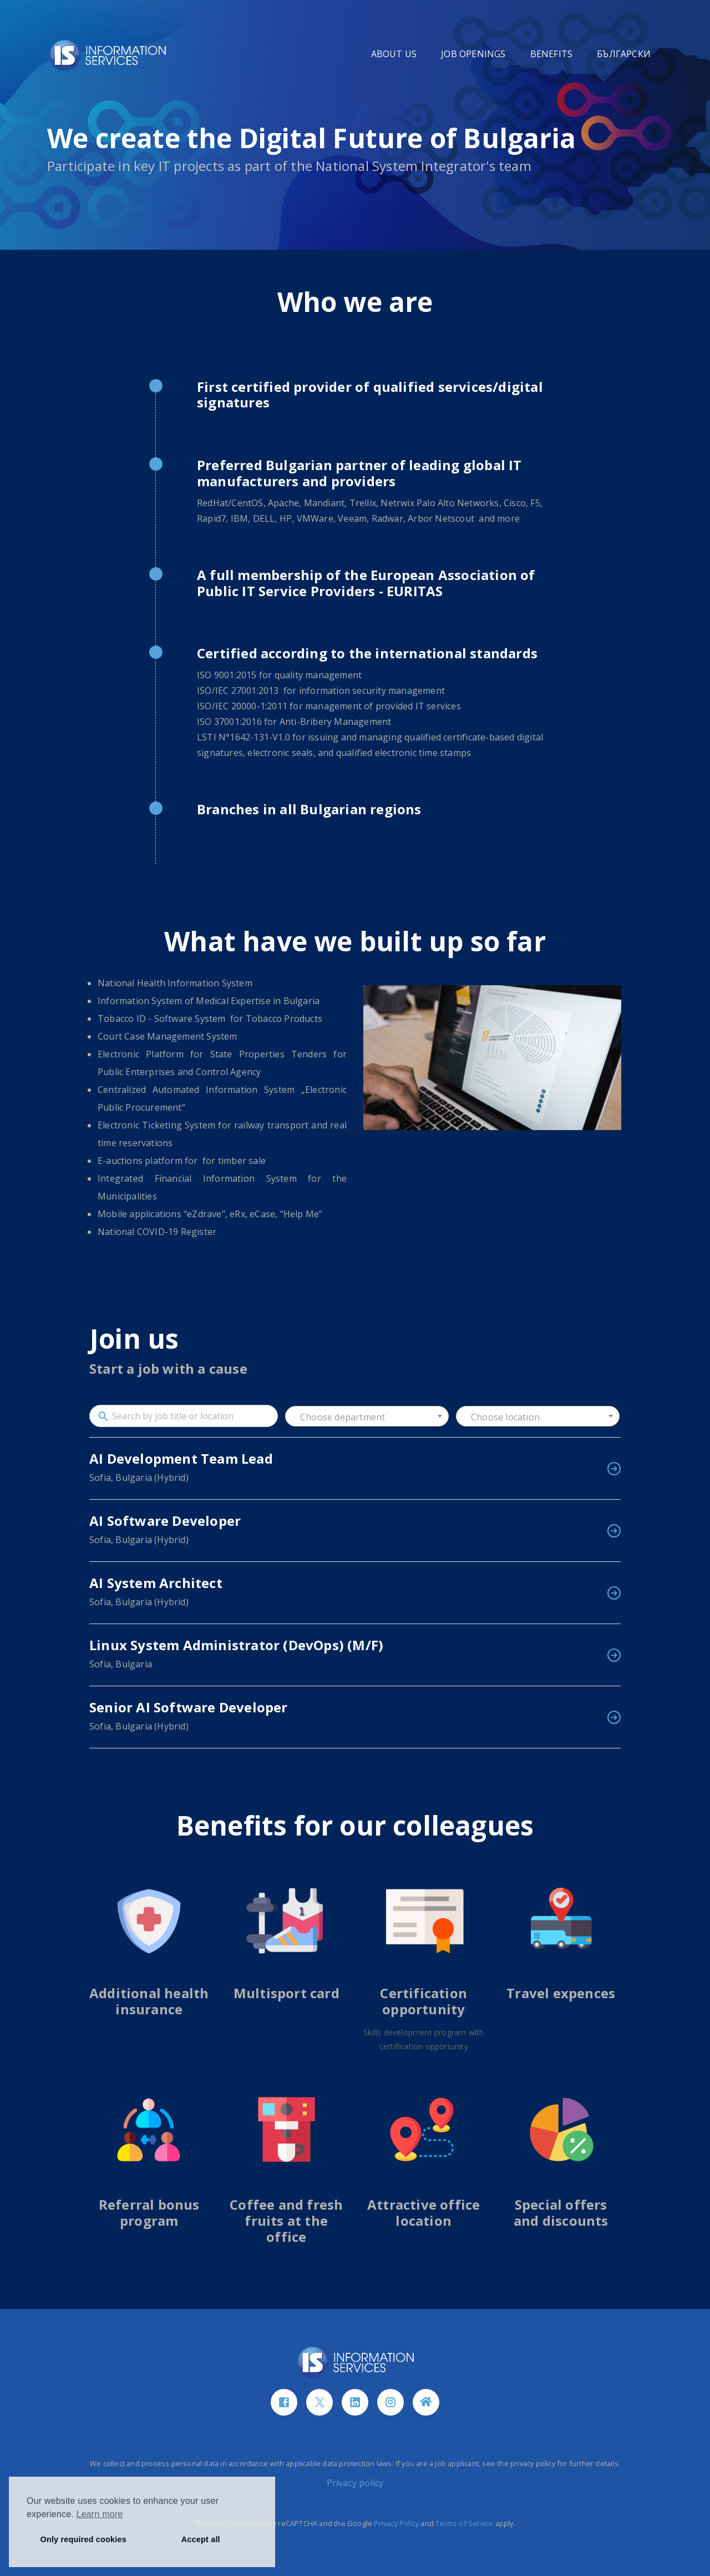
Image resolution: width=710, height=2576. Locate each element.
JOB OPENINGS (473, 54)
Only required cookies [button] (83, 2539)
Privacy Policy (396, 2523)
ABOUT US (394, 54)
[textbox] (367, 1417)
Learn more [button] (100, 2514)
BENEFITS (551, 54)
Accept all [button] (200, 2539)
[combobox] (367, 1416)
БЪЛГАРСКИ (624, 54)
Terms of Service (464, 2523)
